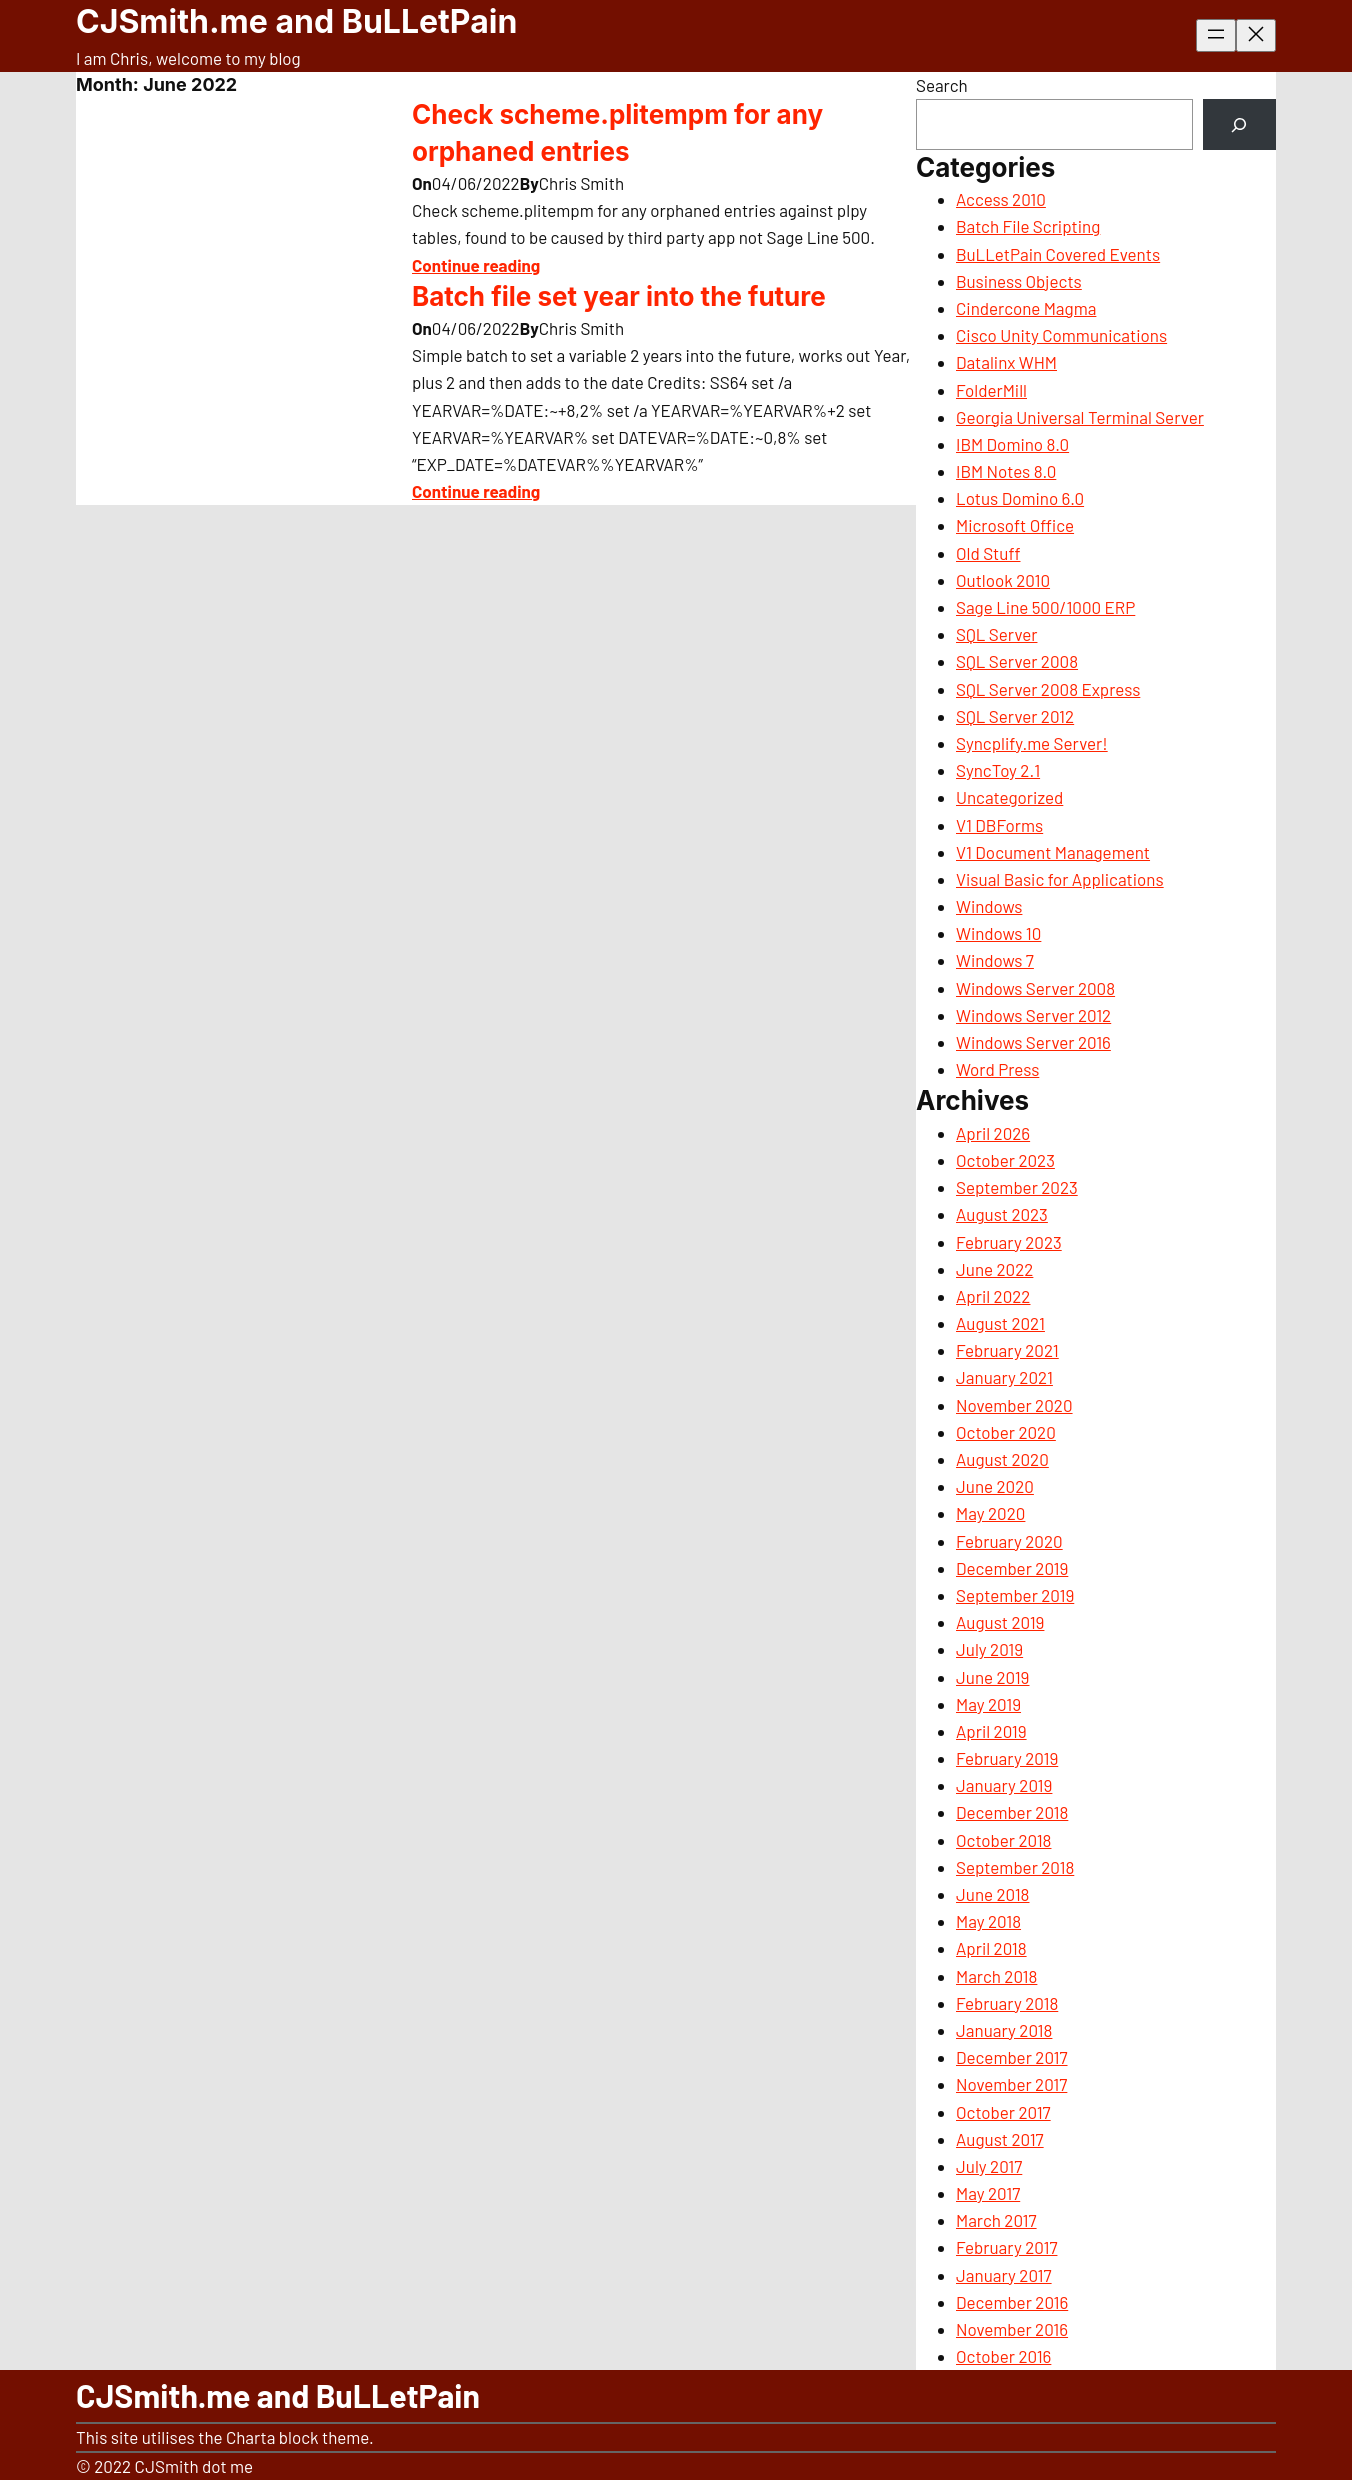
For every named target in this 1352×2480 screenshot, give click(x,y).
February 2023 (1009, 1242)
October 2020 (1006, 1432)
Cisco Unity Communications (1061, 335)
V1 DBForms (999, 825)
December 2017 (1012, 2057)
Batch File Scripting (1028, 226)
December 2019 (1012, 1568)
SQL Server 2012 (1015, 716)
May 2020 (990, 1513)
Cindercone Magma (1026, 308)
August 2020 (1002, 1459)
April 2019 (991, 1731)
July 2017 (989, 2166)
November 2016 (1012, 2329)
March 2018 (996, 1976)
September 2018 (1015, 1867)
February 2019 (1007, 1758)
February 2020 (1009, 1541)
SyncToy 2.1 (998, 770)
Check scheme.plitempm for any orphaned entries (617, 132)
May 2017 (988, 2193)
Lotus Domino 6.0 (1020, 498)
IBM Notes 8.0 (1006, 471)
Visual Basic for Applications (1060, 879)
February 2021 (1007, 1350)
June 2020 (995, 1486)
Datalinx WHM (1006, 362)
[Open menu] (1216, 35)
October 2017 (1003, 2112)
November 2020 (1014, 1405)
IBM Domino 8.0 (1012, 444)
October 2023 (1005, 1160)
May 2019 (988, 1704)
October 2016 (1003, 2356)
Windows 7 (995, 960)
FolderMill (991, 390)
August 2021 (1000, 1323)
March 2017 (996, 2220)
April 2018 (991, 1948)
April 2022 (993, 1296)
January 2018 (1004, 2030)
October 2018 (1003, 1840)
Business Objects (1019, 281)
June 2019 (992, 1677)
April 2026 (993, 1133)
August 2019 (1000, 1622)
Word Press (997, 1069)
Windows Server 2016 (1033, 1042)
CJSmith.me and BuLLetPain (296, 21)
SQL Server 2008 (1017, 661)
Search (942, 85)
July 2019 (989, 1649)
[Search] (1239, 124)
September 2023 (1017, 1187)
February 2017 (1006, 2247)
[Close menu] (1256, 35)
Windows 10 (998, 933)
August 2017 (1000, 2139)
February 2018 (1007, 2003)
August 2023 (1002, 1214)
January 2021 (1004, 1377)
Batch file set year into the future (619, 296)
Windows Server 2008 (1035, 988)
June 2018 (992, 1894)
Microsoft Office (1015, 525)
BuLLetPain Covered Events (1058, 254)
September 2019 (1015, 1595)
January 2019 (1004, 1785)
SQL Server (996, 634)
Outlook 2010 (1003, 580)
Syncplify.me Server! (1032, 743)
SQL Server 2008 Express (1048, 689)
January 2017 (1004, 2275)
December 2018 (1012, 1812)
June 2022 (994, 1269)
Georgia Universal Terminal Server (1080, 417)
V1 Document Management (1053, 852)
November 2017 (1011, 2084)
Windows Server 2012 (1033, 1015)
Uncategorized (1009, 797)
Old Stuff (988, 553)
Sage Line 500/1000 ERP (1045, 607)
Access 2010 (1001, 199)
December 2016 (1012, 2302)
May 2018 (988, 1921)
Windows (989, 906)
